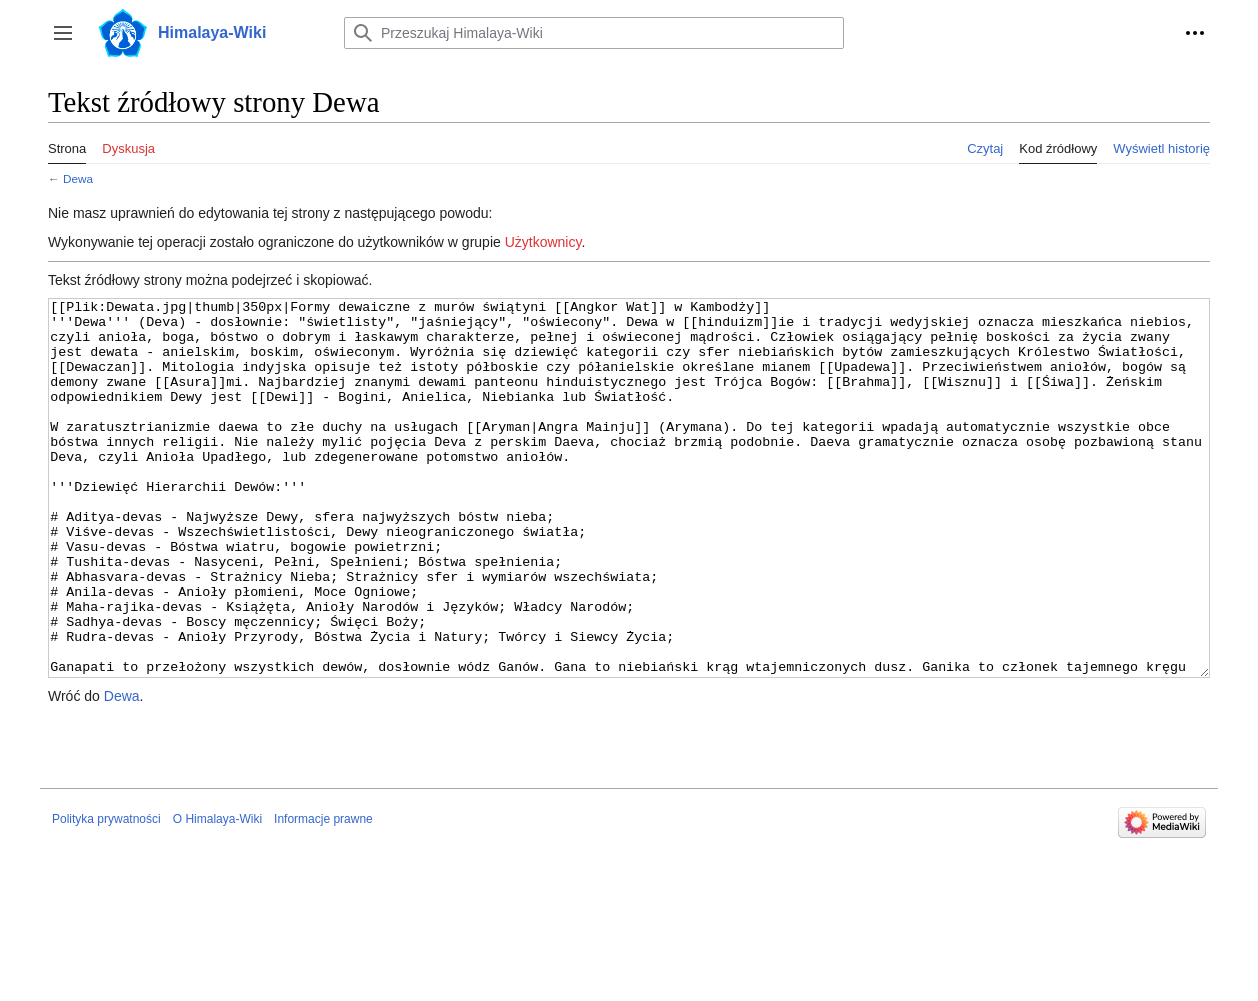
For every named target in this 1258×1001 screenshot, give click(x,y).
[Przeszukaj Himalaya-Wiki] (594, 33)
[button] (63, 33)
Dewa (78, 178)
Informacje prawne (323, 894)
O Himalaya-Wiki (217, 894)
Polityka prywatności (106, 894)
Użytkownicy (543, 242)
